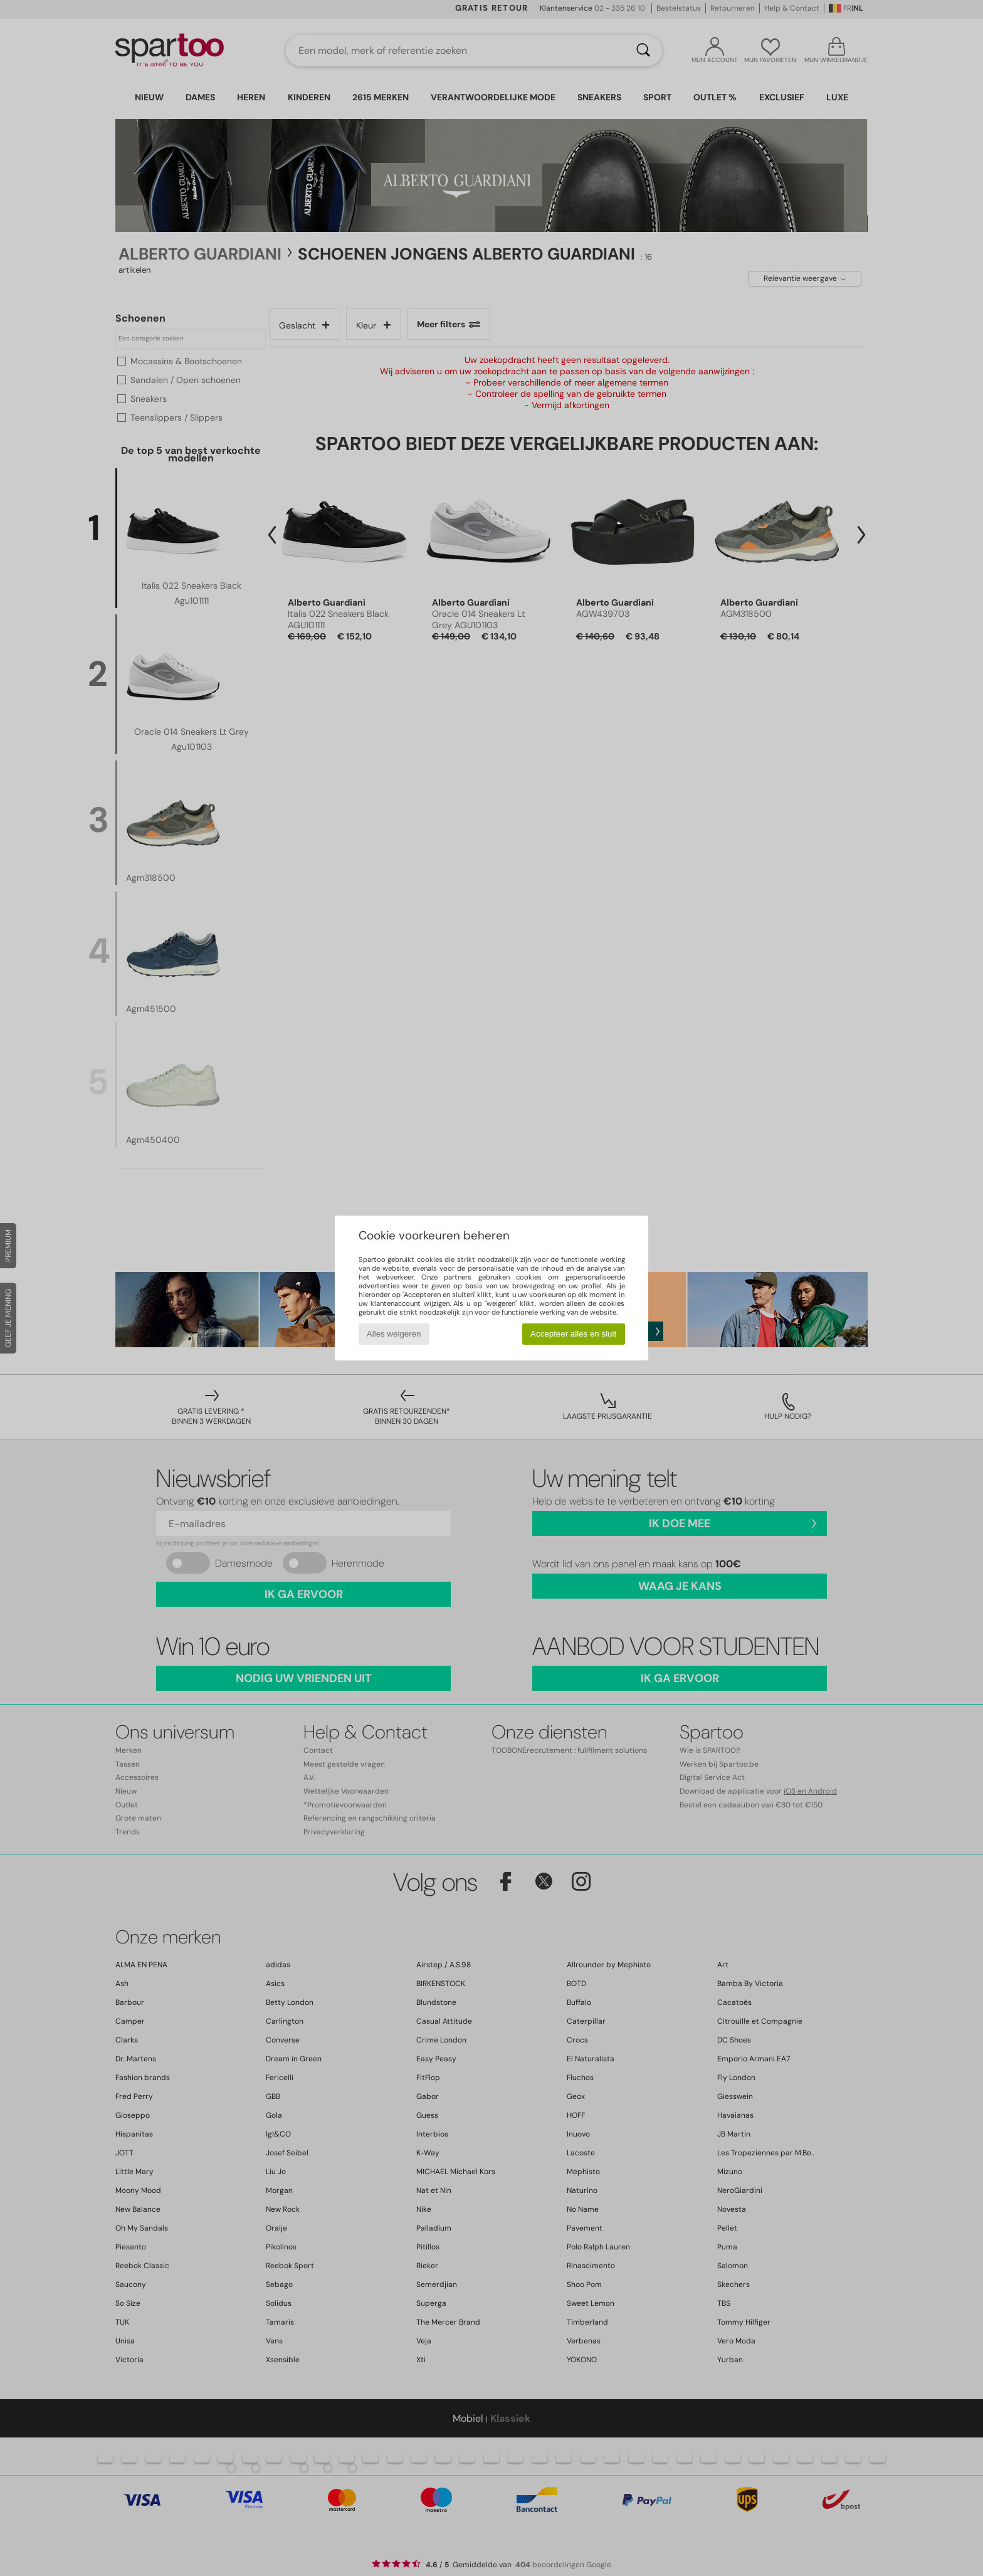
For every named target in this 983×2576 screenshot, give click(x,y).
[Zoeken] (643, 50)
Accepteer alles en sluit (573, 1333)
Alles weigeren (394, 1333)
